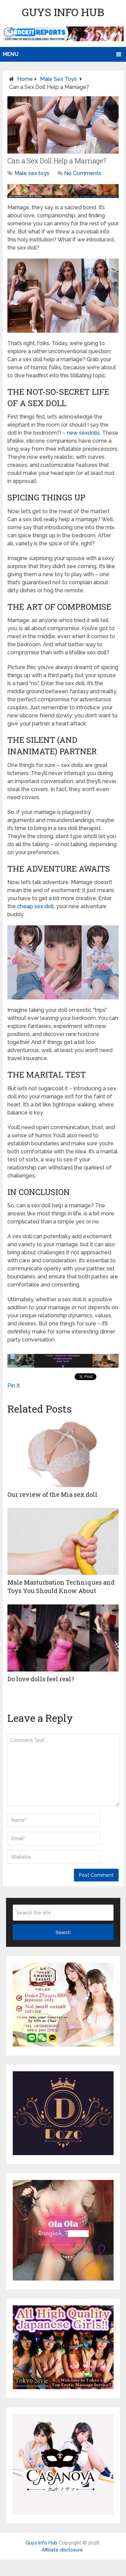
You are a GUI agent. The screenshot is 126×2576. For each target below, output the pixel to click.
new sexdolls (83, 433)
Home (25, 79)
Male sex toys (58, 79)
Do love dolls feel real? (40, 1679)
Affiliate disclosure (62, 2550)
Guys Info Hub (63, 12)
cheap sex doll (35, 906)
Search (62, 1932)
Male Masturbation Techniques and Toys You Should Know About (61, 1586)
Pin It (13, 1385)
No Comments (82, 173)
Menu (10, 54)
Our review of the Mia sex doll (52, 1494)
